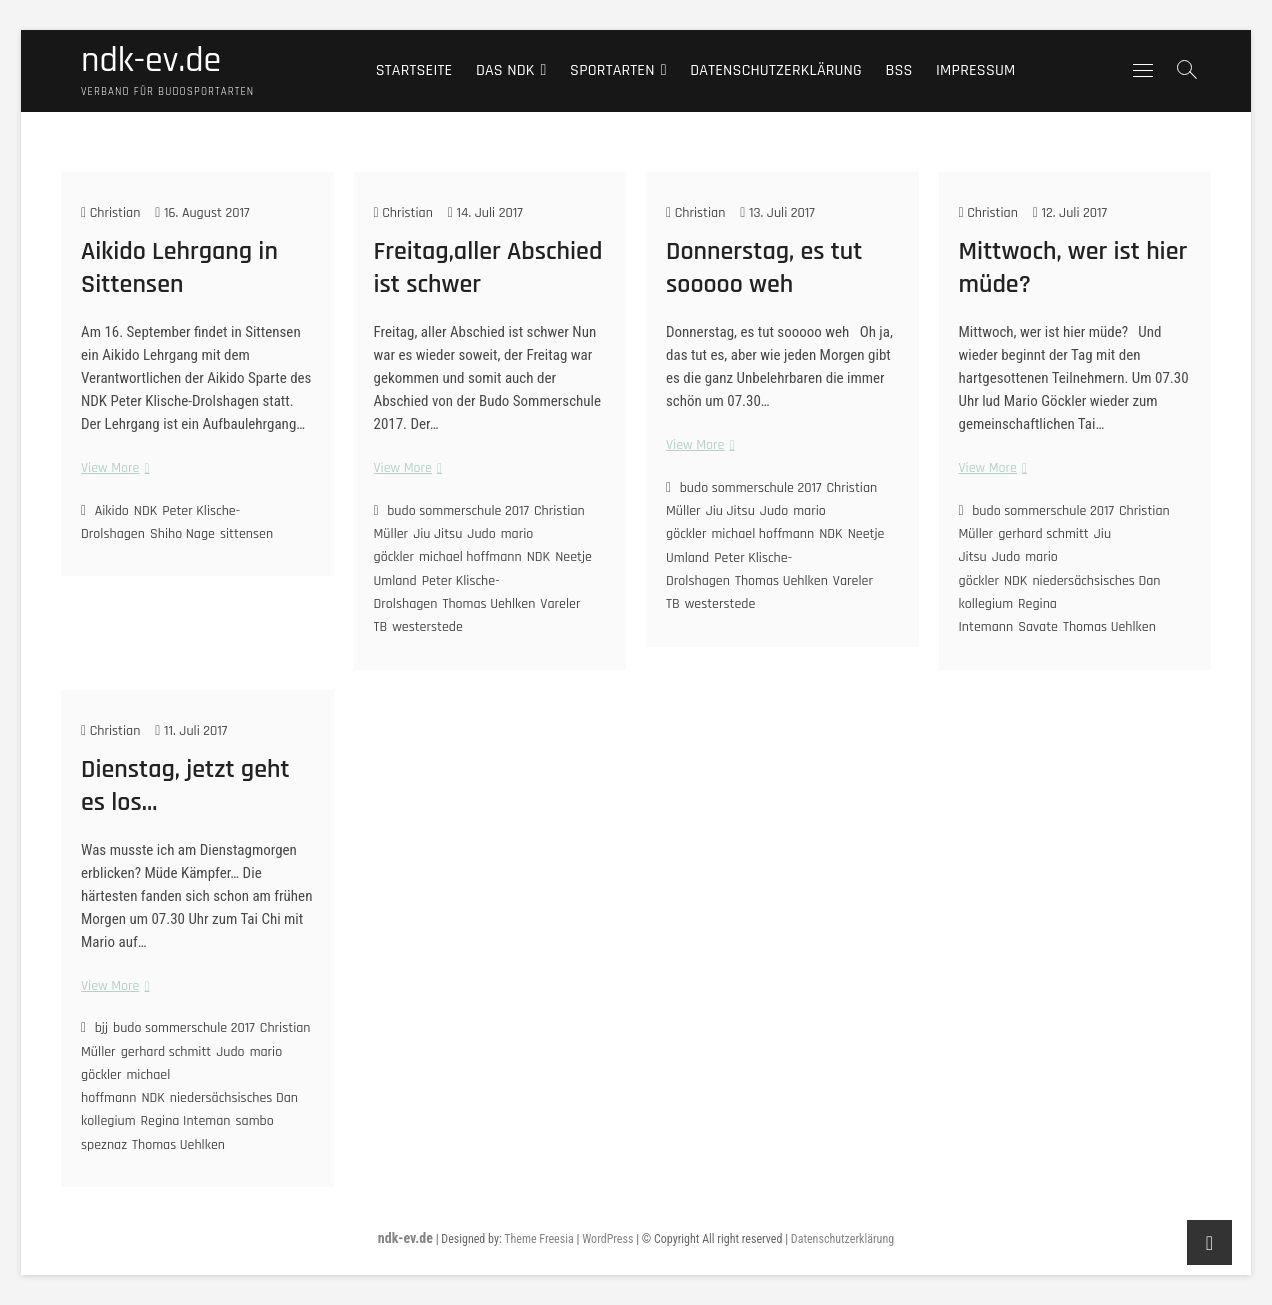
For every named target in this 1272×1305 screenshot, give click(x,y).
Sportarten (612, 70)
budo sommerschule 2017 (458, 511)
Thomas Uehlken (488, 604)
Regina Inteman (186, 1121)
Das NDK (505, 70)
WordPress (607, 1239)
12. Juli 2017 (1070, 213)
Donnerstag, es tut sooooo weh (764, 268)
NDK (145, 511)
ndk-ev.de (151, 61)
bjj (101, 1028)
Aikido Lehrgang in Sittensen (179, 268)
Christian (110, 213)
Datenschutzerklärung (776, 70)
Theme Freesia (538, 1239)
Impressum (976, 70)
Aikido (112, 511)
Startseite (414, 70)
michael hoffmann (470, 557)
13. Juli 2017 (777, 213)
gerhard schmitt (1043, 534)
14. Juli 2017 (485, 213)
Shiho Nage (182, 534)
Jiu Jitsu (437, 534)
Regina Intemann (1008, 615)
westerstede (427, 627)
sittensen (246, 534)
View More (113, 468)
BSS (898, 70)
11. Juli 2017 (191, 731)
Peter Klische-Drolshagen (437, 592)
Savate (1038, 627)
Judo (481, 534)
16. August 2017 (202, 213)
